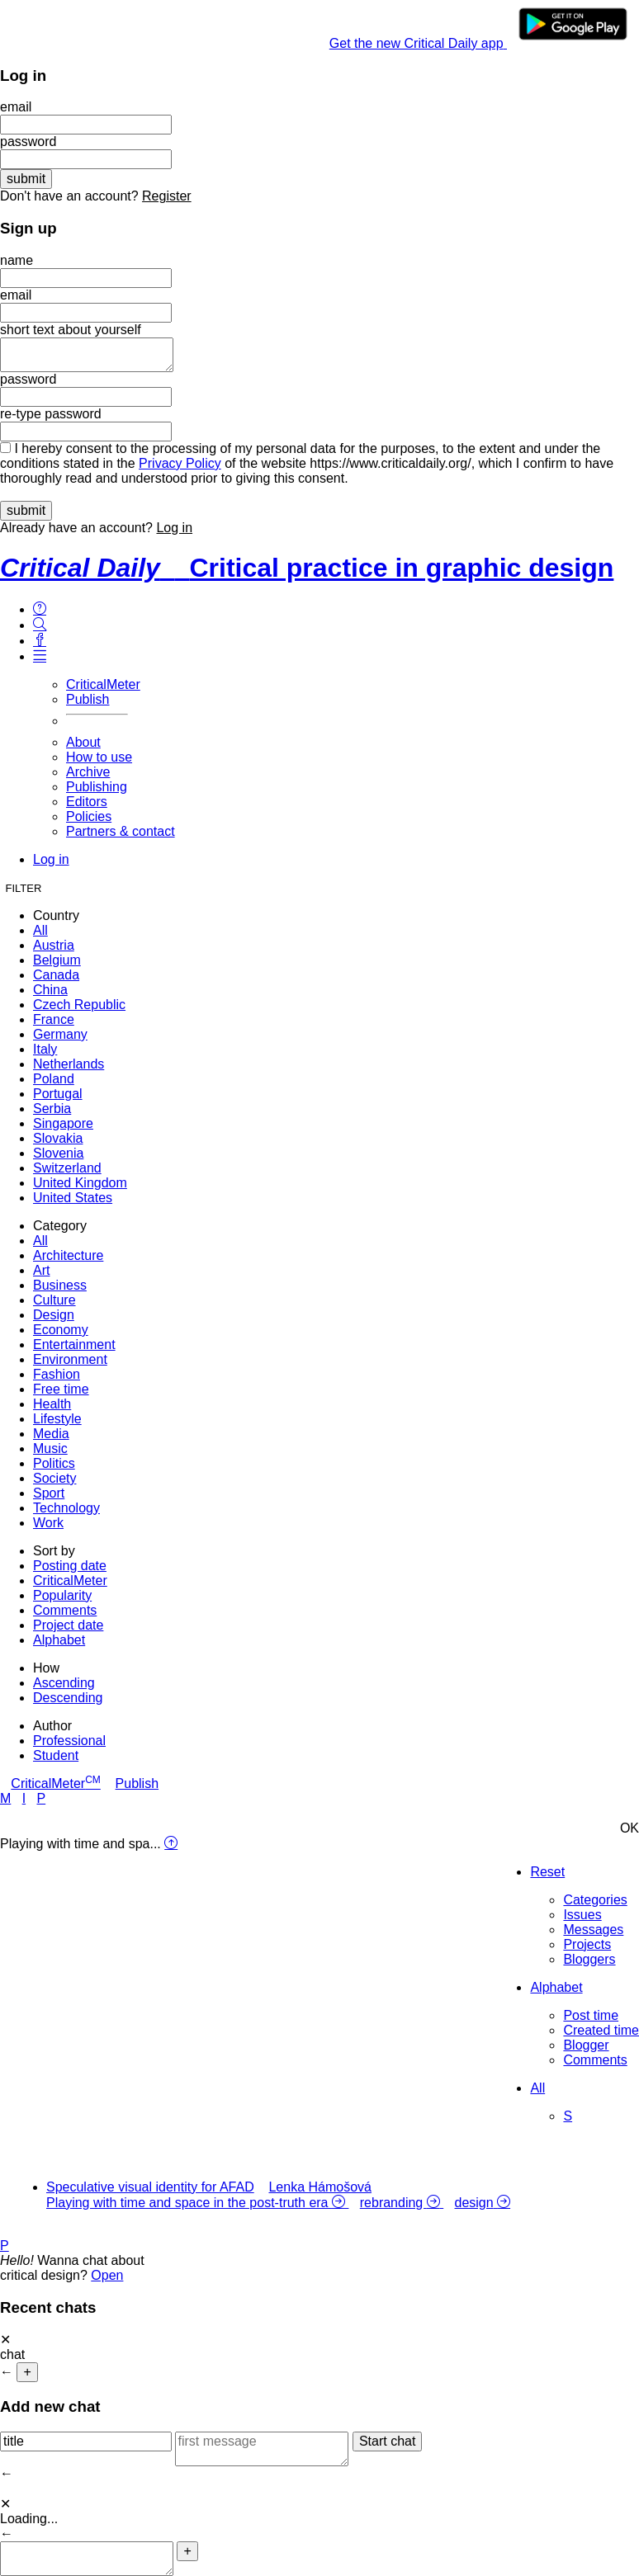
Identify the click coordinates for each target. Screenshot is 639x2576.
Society (54, 1478)
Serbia (52, 1109)
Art (41, 1270)
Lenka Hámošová (320, 2187)
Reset (547, 1872)
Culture (54, 1300)
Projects (587, 1944)
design (474, 2203)
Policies (88, 816)
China (50, 990)
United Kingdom (80, 1183)
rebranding (393, 2203)
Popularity (62, 1595)
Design (53, 1315)
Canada (56, 975)
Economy (60, 1330)
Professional (69, 1741)
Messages (593, 1930)
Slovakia (58, 1138)
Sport (48, 1493)
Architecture (68, 1255)
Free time (61, 1389)
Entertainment (74, 1345)
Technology (66, 1508)
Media (51, 1434)
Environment (70, 1359)
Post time (590, 2015)
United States (72, 1198)
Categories (595, 1900)
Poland (53, 1079)
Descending (68, 1698)
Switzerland (67, 1168)
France (53, 1019)
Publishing (96, 787)
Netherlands (68, 1064)
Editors (86, 802)
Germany (60, 1034)
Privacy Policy (180, 463)
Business (60, 1285)
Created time (601, 2030)
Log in (174, 528)
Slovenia (58, 1153)
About (83, 742)
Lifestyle (57, 1419)
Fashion (56, 1374)
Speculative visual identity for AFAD (150, 2187)
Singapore (63, 1123)
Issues (582, 1915)
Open (107, 2275)
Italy (45, 1049)
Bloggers (589, 1959)
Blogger (585, 2045)
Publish (87, 699)
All (40, 930)
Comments (65, 1610)
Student (55, 1755)
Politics (54, 1463)
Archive (88, 772)
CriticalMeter (103, 684)
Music (50, 1448)
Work (48, 1523)
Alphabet (59, 1640)
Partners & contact (120, 831)
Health (52, 1404)
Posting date (69, 1566)
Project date (68, 1625)
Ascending (64, 1683)
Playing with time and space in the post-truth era (189, 2203)
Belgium (57, 960)
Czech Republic (79, 1005)
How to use (99, 757)
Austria (53, 945)
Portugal (58, 1094)
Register (167, 196)
